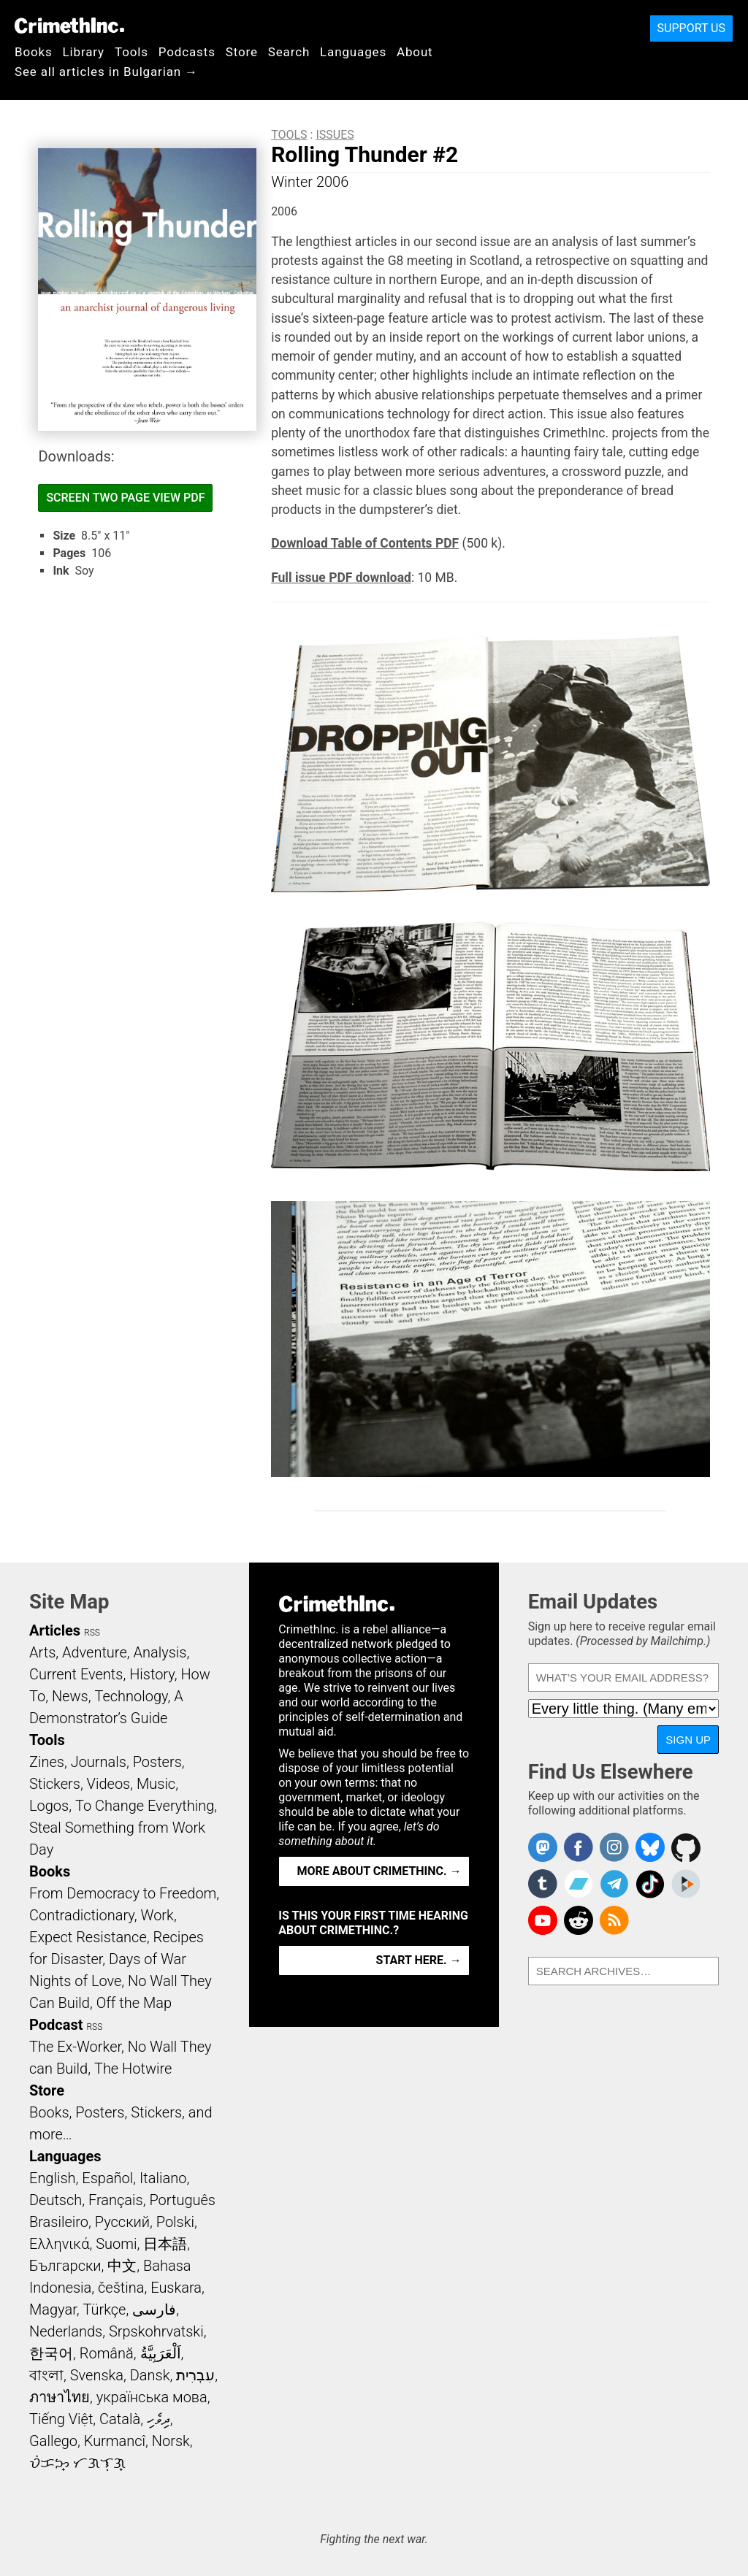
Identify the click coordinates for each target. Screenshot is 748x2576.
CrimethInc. (69, 26)
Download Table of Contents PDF (365, 543)
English (52, 2178)
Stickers (54, 1784)
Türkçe (104, 2309)
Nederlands (65, 2331)
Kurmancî (114, 2441)
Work (157, 1915)
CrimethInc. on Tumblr (542, 1883)
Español (107, 2178)
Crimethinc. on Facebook (578, 1847)
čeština (121, 2287)
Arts (42, 1652)
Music (156, 1784)
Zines (46, 1762)
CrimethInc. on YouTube (542, 1920)
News (70, 1696)
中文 (122, 2265)
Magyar (53, 2309)
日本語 (165, 2244)
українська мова (151, 2397)
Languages (353, 52)
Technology (130, 1696)
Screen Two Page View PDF (125, 498)
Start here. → (419, 1960)
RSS (92, 1633)
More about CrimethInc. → (379, 1871)
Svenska (96, 2375)
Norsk (171, 2441)
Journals (98, 1762)
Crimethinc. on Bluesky (650, 1847)
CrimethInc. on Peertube (686, 1883)
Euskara (176, 2287)
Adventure (94, 1652)
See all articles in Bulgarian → (106, 71)
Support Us (691, 28)
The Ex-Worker (75, 2046)
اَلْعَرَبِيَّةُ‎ (160, 2353)
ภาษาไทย (59, 2397)
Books (34, 52)
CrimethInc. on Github (686, 1847)
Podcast (56, 2024)
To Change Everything (144, 1805)
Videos (109, 1784)
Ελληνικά (59, 2244)
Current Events (76, 1674)
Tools (131, 52)
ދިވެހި (158, 2419)
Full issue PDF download (341, 577)
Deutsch (55, 2200)
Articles (54, 1630)
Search (289, 52)
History (152, 1674)
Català (119, 2419)
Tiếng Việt (61, 2419)
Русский (122, 2222)
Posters (157, 1762)
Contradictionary (81, 1915)
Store (242, 52)
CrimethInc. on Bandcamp (578, 1883)
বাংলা (46, 2375)
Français (115, 2200)
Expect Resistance (88, 1937)
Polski (175, 2222)
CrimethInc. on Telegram (614, 1883)
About (415, 52)
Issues (335, 135)
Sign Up (688, 1739)
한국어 (51, 2353)
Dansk (150, 2375)
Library (83, 52)
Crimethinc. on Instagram (614, 1847)
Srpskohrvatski (156, 2331)
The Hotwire (133, 2068)
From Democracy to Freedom (122, 1893)
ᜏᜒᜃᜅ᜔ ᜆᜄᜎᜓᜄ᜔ (77, 2463)
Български (65, 2265)
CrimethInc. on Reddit (578, 1920)
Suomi (116, 2244)
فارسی (154, 2309)
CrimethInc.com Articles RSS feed (614, 1920)
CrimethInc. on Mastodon (542, 1847)
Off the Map (134, 2003)
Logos (49, 1805)
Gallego (53, 2441)
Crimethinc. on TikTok (650, 1883)
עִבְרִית (195, 2375)
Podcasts (187, 52)
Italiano (163, 2178)
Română (107, 2353)
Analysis (159, 1652)
